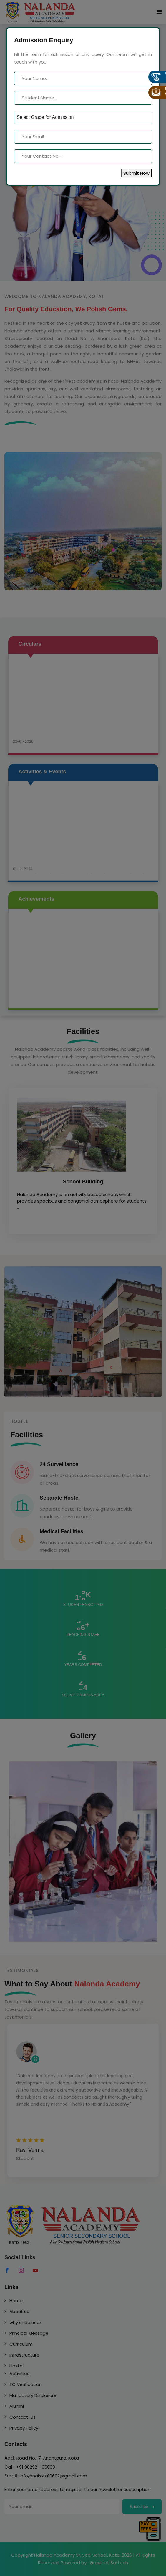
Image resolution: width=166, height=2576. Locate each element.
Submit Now (136, 173)
